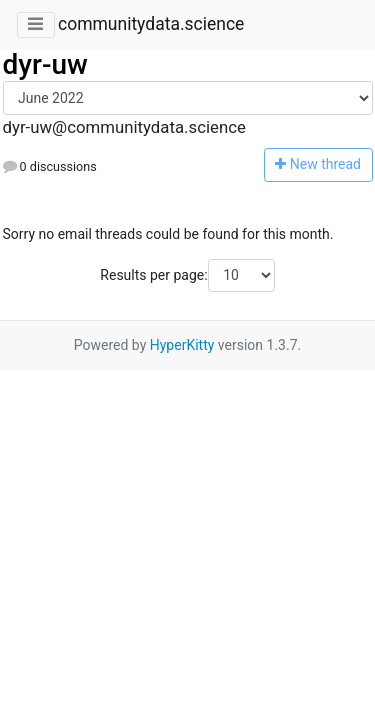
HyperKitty (182, 345)
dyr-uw (45, 64)
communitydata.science (151, 24)
